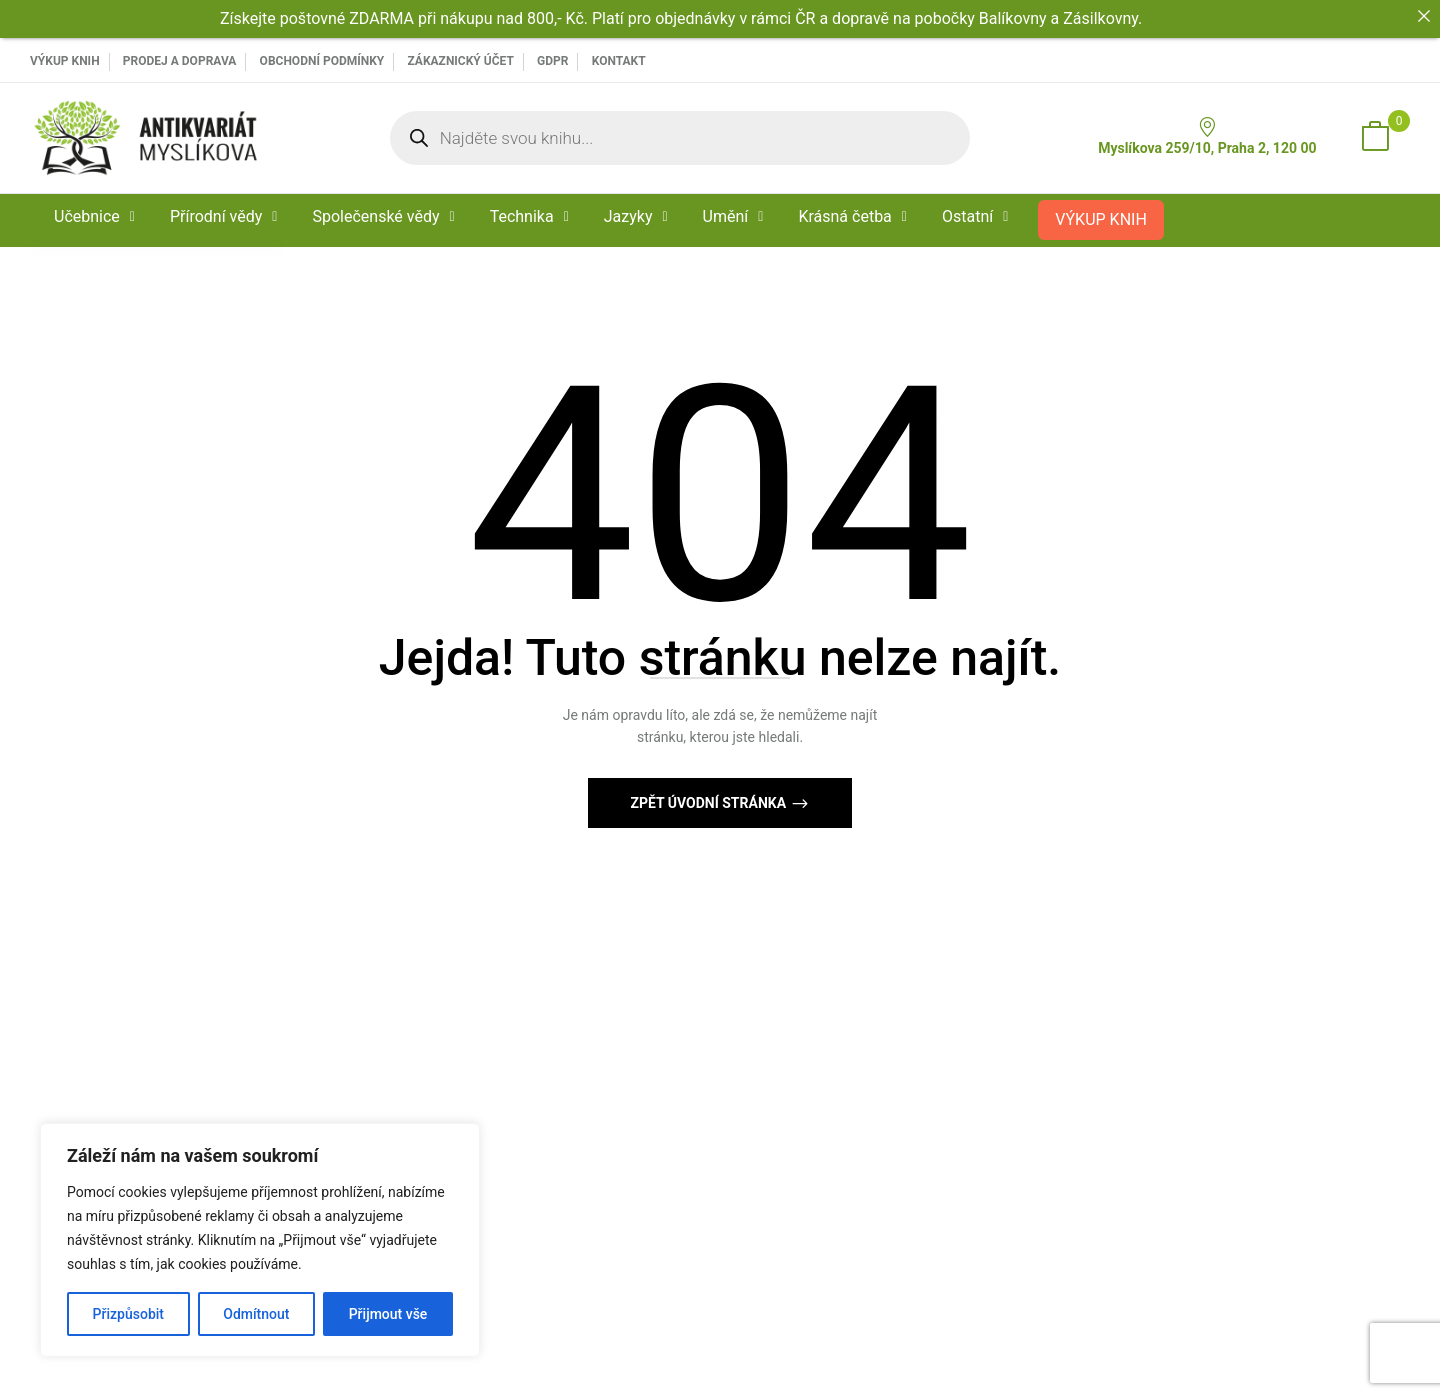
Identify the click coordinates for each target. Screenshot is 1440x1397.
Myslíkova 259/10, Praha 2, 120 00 (1207, 136)
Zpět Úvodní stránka (709, 803)
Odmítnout (256, 1314)
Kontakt (619, 61)
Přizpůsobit (128, 1314)
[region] (260, 1240)
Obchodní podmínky (322, 61)
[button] (1375, 138)
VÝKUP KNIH (65, 61)
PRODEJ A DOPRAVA (180, 61)
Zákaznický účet (460, 61)
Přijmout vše (388, 1314)
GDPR (552, 61)
